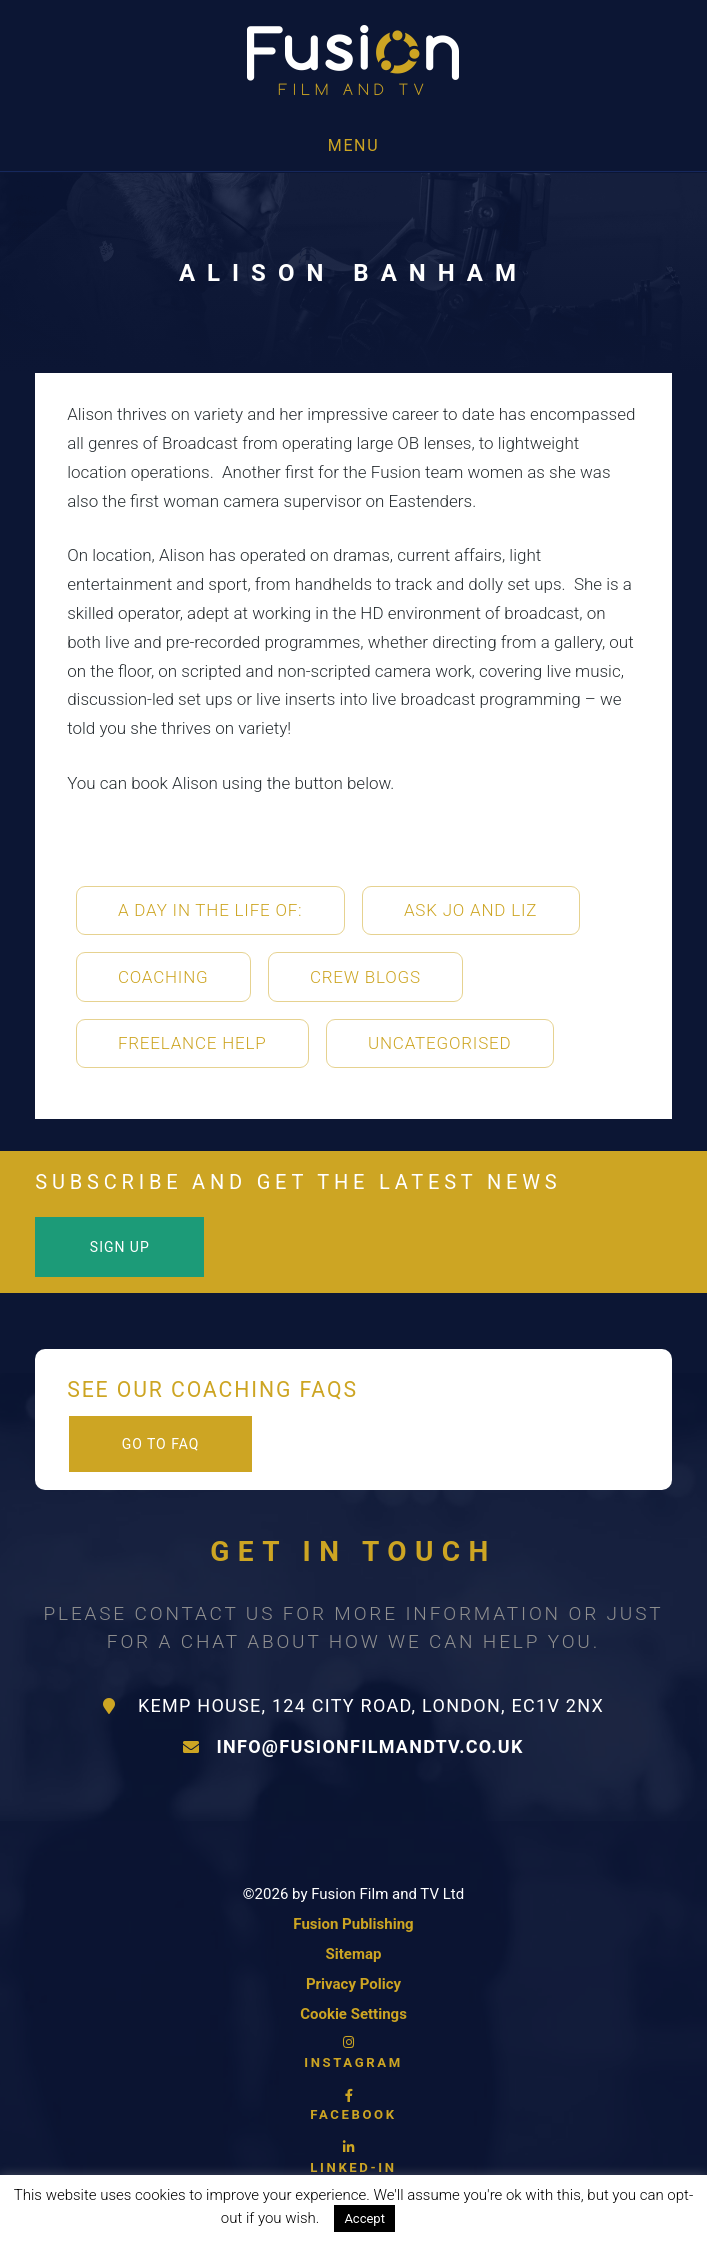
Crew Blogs (365, 977)
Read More (450, 2218)
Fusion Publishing (353, 1924)
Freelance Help (192, 1043)
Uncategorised (439, 1043)
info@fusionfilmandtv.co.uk (353, 1746)
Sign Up (120, 1247)
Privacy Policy (353, 1984)
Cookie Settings (353, 2014)
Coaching (163, 977)
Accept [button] (364, 2218)
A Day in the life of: (210, 910)
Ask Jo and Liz (470, 910)
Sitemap (354, 1954)
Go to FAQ (161, 1444)
